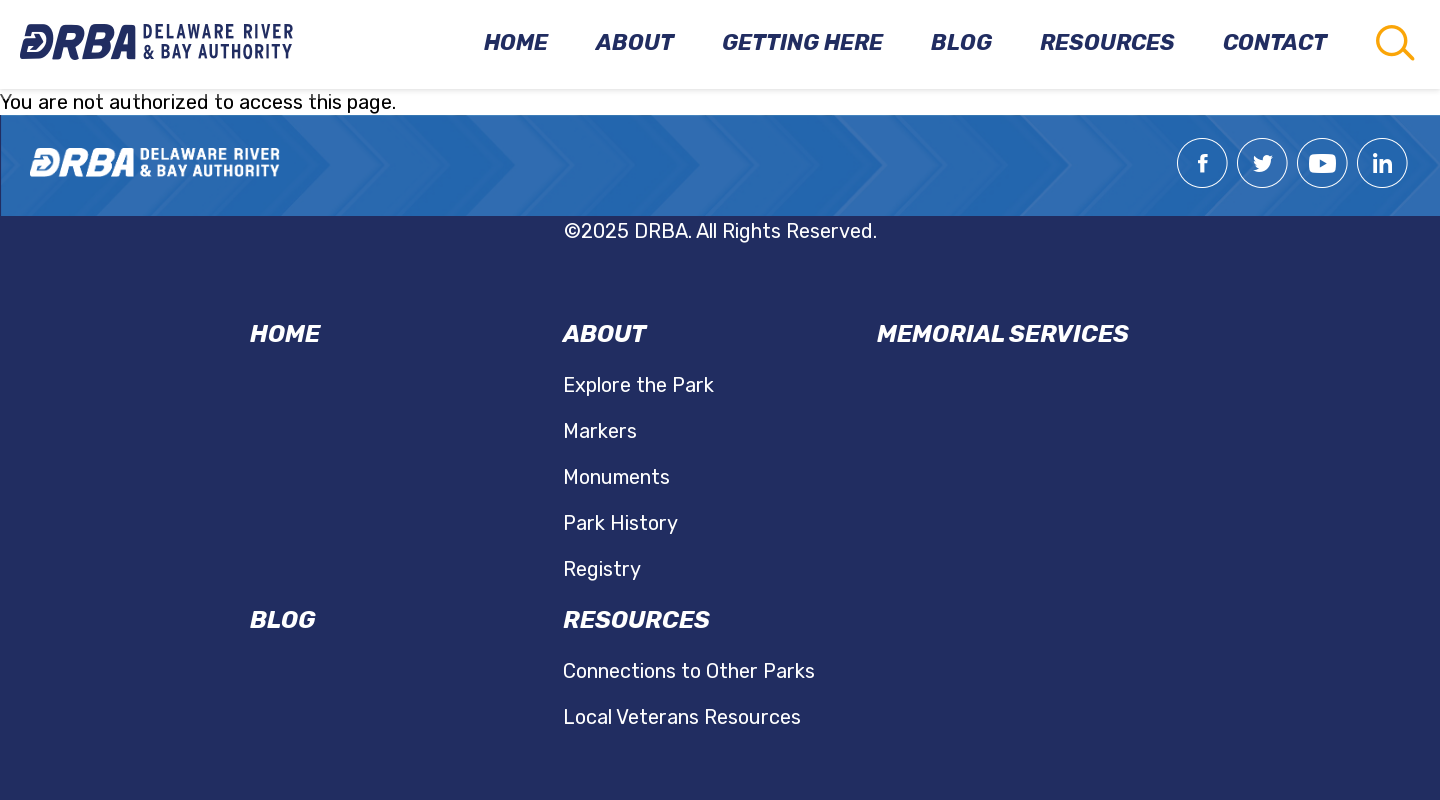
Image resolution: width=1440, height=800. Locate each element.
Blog (282, 620)
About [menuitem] (635, 42)
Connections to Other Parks (689, 671)
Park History (620, 523)
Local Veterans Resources (682, 717)
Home (285, 334)
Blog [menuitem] (961, 42)
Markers (600, 431)
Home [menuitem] (516, 42)
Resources (636, 620)
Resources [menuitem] (1107, 42)
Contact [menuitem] (1275, 42)
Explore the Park (638, 385)
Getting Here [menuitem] (802, 42)
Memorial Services (1003, 334)
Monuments (616, 477)
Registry (602, 569)
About (604, 334)
